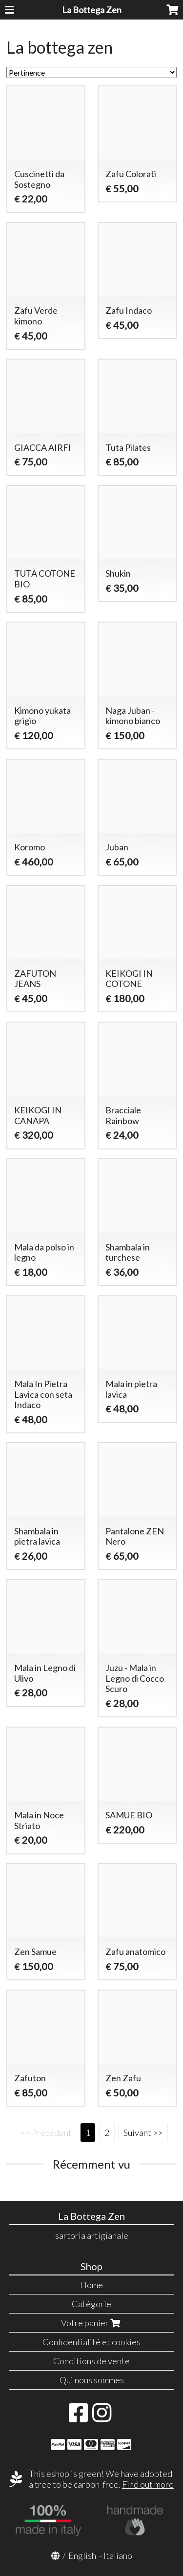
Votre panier (91, 2322)
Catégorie (91, 2303)
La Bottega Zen (92, 9)
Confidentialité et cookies (91, 2341)
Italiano (117, 2555)
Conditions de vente (91, 2360)
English (82, 2555)
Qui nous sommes (92, 2380)
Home (91, 2284)
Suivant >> (143, 2132)
